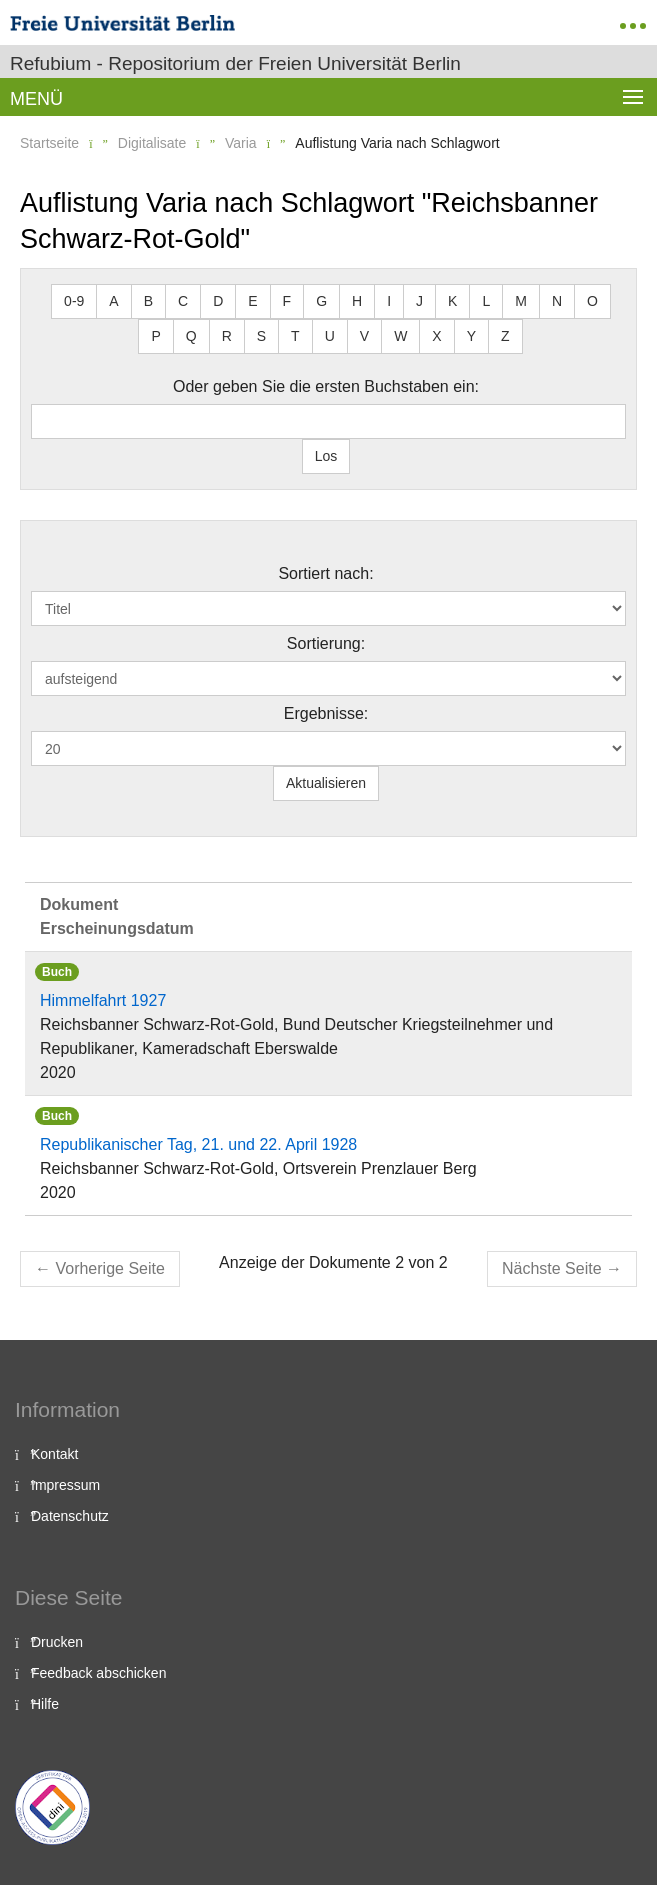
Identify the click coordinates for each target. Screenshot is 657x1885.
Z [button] (505, 336)
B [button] (148, 301)
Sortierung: (326, 643)
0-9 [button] (74, 301)
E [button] (252, 301)
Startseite (49, 143)
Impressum (65, 1485)
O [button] (592, 301)
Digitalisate (152, 143)
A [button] (113, 301)
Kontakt (54, 1454)
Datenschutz (70, 1516)
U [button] (330, 336)
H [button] (357, 301)
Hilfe (45, 1704)
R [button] (227, 336)
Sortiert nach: (325, 573)
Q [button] (191, 336)
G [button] (321, 301)
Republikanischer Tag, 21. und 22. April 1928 (198, 1144)
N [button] (557, 301)
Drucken (57, 1642)
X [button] (436, 336)
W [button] (400, 336)
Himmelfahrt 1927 (103, 1000)
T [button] (295, 336)
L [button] (486, 301)
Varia (241, 143)
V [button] (364, 336)
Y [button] (471, 336)
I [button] (389, 301)
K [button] (452, 301)
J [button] (419, 301)
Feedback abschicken (98, 1673)
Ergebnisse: (326, 713)
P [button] (155, 336)
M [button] (521, 301)
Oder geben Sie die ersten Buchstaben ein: (326, 386)
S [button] (261, 336)
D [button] (218, 301)
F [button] (287, 301)
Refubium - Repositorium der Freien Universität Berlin (235, 63)
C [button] (183, 301)
